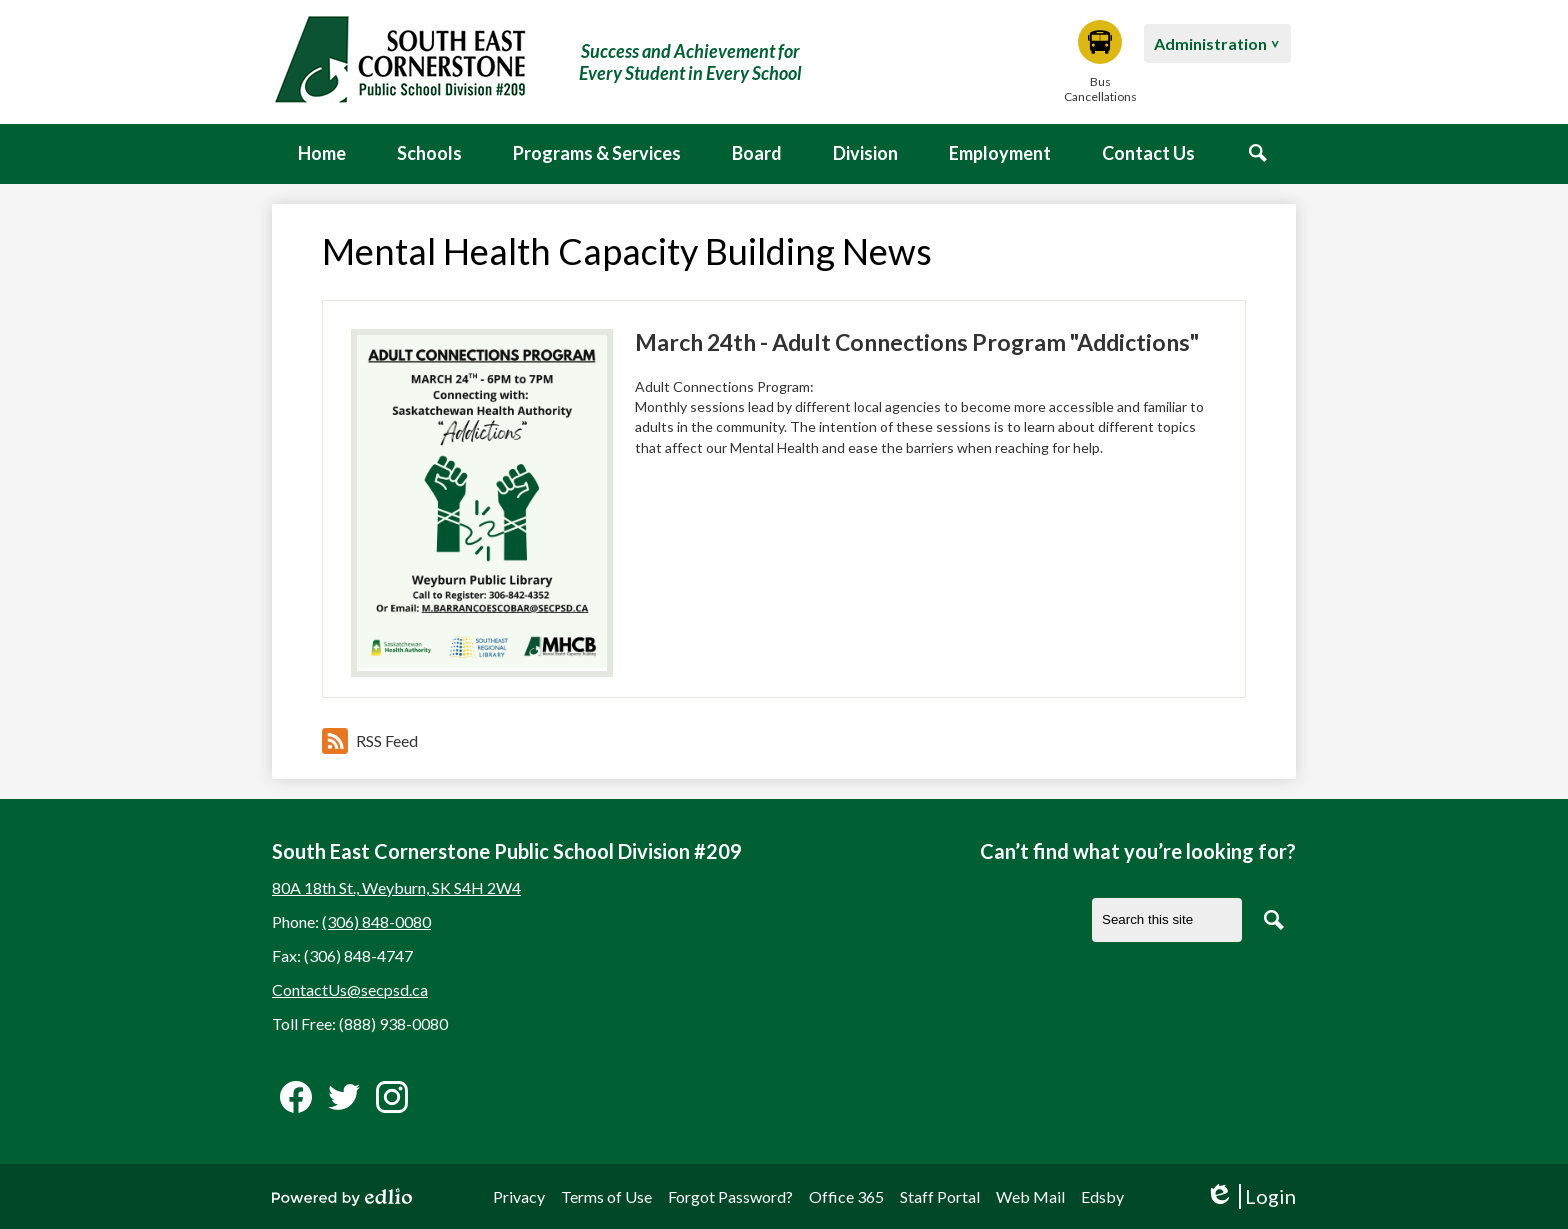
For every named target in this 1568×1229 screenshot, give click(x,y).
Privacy (519, 1196)
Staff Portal (940, 1196)
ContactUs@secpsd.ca (350, 989)
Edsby (1102, 1196)
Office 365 (846, 1196)
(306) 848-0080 (376, 921)
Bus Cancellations (1100, 62)
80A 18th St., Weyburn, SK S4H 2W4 (396, 887)
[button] (429, 154)
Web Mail (1030, 1196)
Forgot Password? (730, 1196)
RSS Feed (370, 741)
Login (1250, 1196)
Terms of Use (606, 1196)
